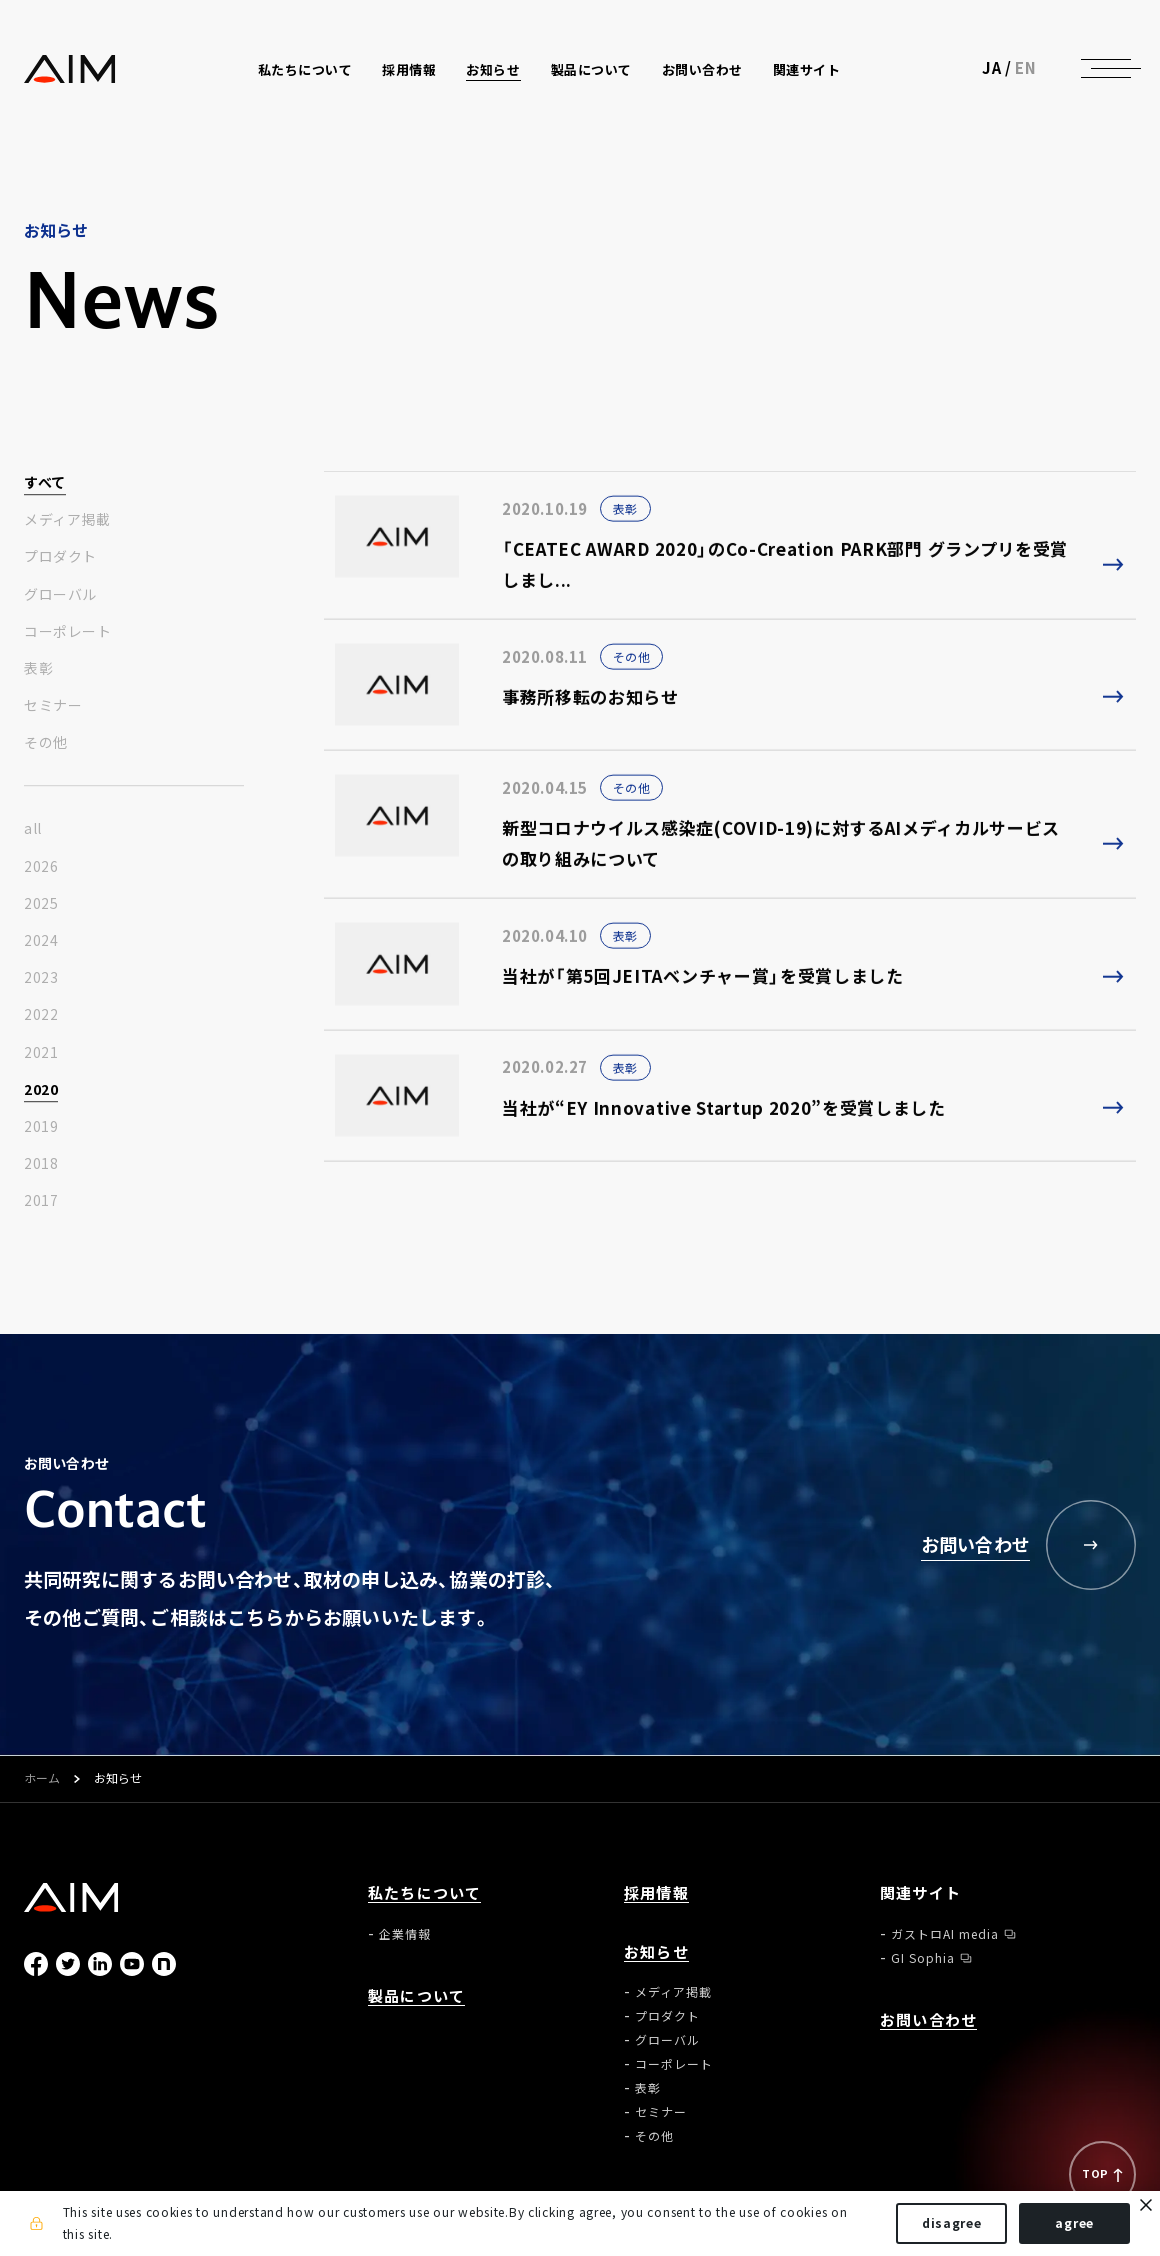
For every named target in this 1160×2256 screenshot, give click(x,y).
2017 (41, 1202)
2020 (41, 1090)
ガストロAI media (945, 1934)
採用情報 (411, 71)
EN (1025, 70)
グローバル (60, 595)
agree (1072, 2224)
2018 (41, 1165)
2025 (41, 904)
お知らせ (656, 1952)
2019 (41, 1127)
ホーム (42, 1779)
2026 (41, 867)
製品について (592, 71)
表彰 (38, 669)
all (33, 830)
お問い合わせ (704, 71)
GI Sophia (923, 1958)
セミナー (53, 706)
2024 (41, 941)
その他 (46, 744)
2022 (41, 1016)
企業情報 (405, 1934)
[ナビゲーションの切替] (1106, 70)
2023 (41, 979)
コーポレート (67, 632)
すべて (45, 483)
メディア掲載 (67, 521)
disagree (950, 2224)
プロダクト (60, 558)
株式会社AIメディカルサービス (72, 70)
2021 (41, 1053)
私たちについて (424, 1893)
